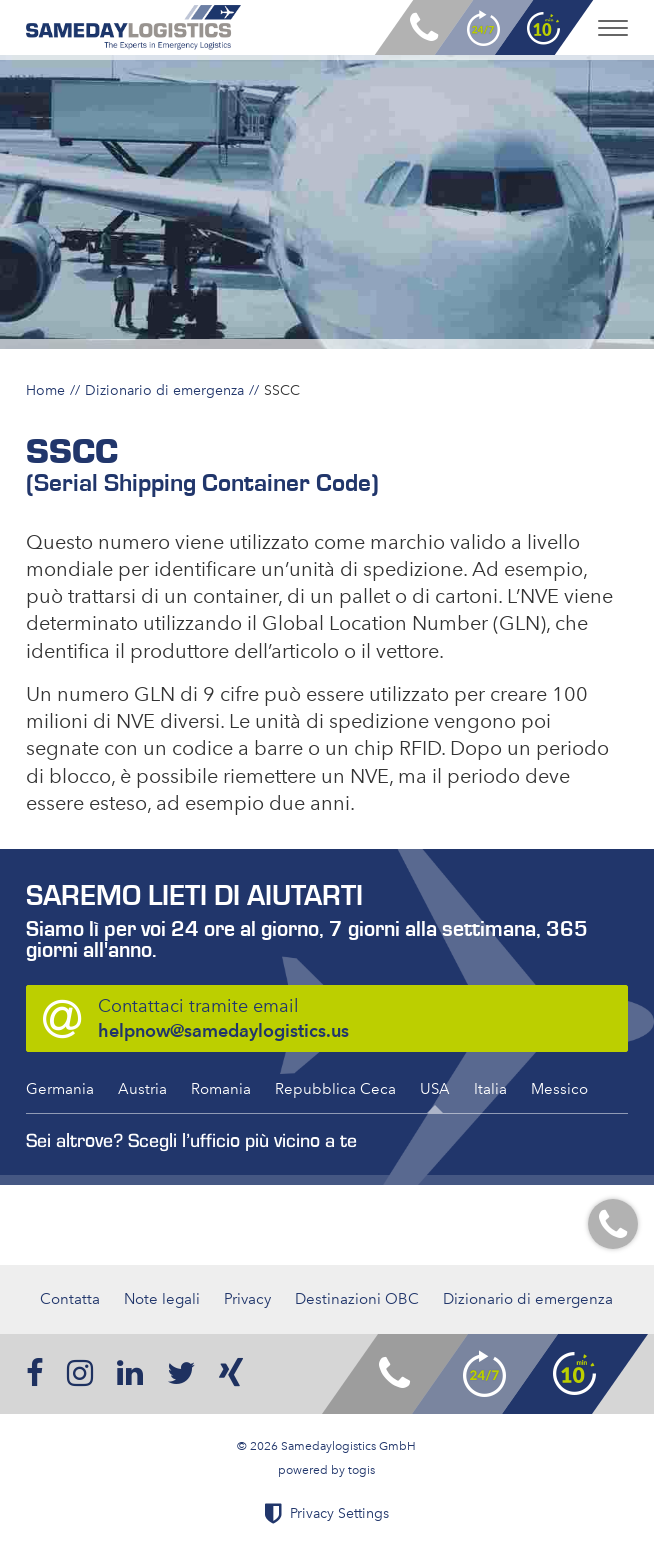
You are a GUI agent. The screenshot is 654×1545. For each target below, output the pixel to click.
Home (45, 390)
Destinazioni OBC (357, 1299)
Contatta (70, 1299)
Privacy (247, 1299)
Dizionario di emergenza (164, 390)
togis (361, 1470)
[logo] (133, 27)
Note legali (162, 1299)
